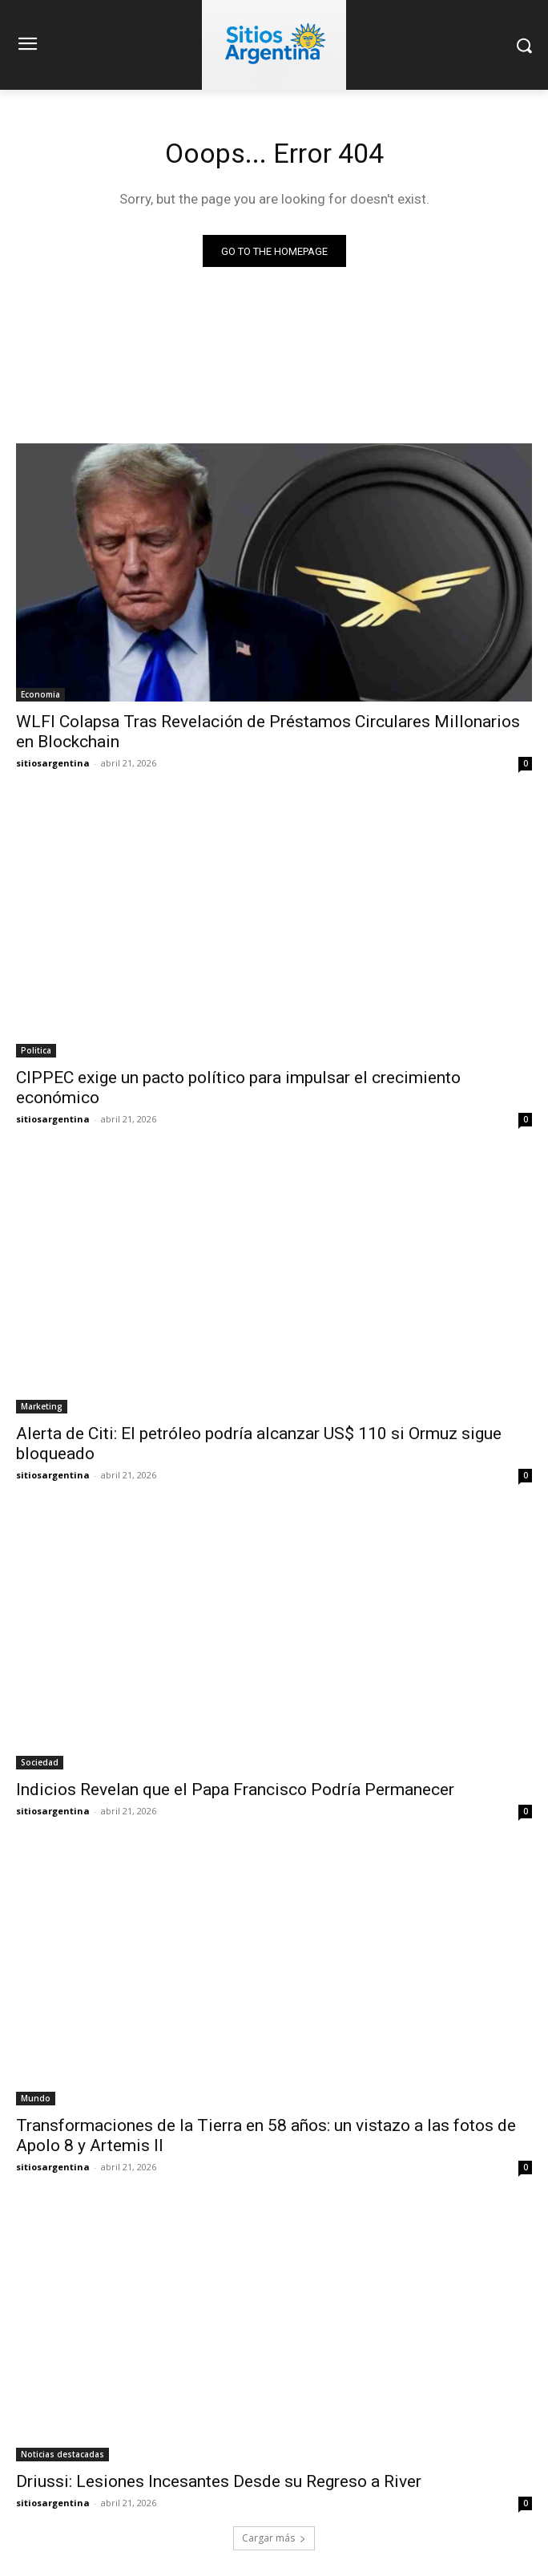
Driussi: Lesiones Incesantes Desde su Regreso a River (218, 2481)
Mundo (35, 2098)
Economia (40, 694)
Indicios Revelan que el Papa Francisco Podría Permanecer (235, 1789)
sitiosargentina (53, 763)
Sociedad (39, 1762)
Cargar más (274, 2538)
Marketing (41, 1406)
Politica (36, 1050)
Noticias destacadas (62, 2454)
